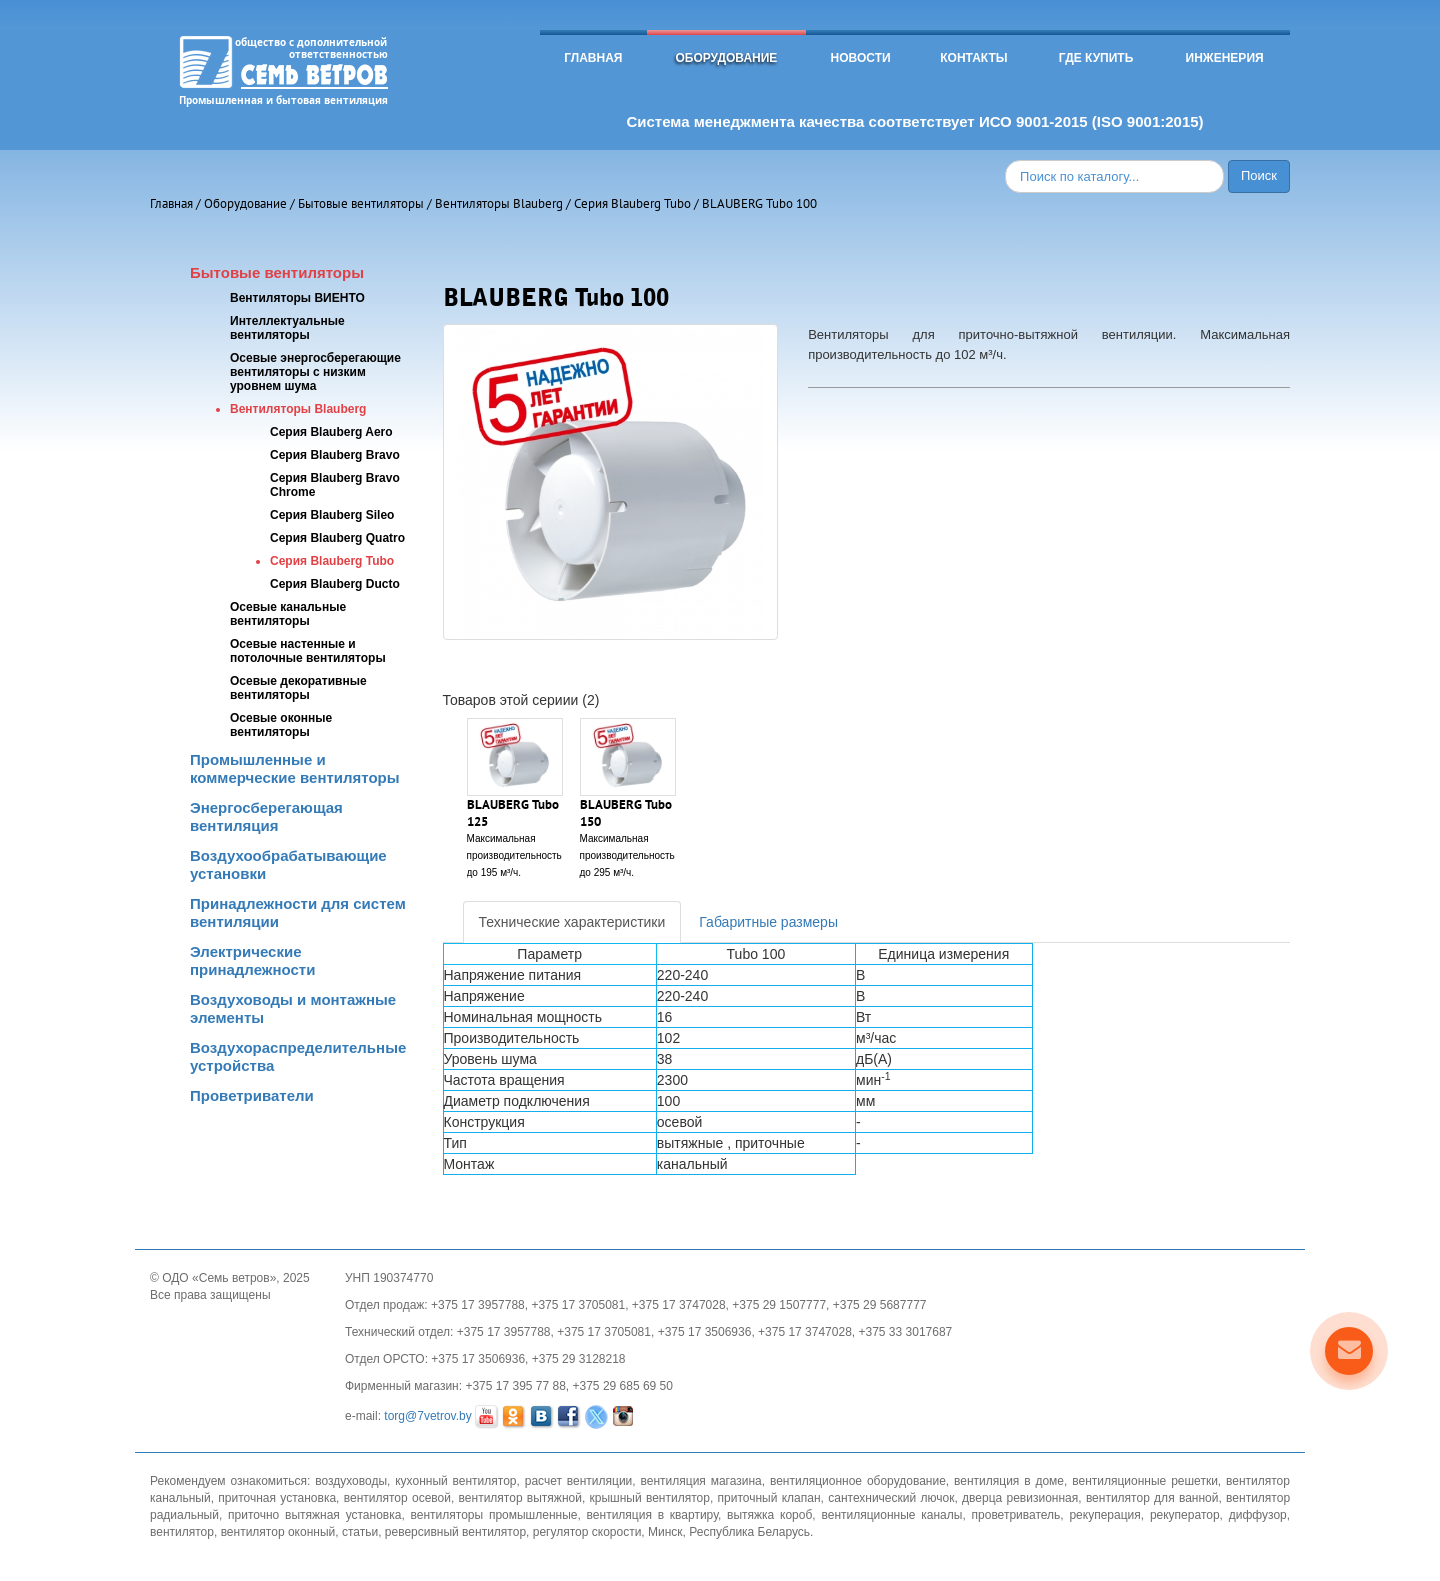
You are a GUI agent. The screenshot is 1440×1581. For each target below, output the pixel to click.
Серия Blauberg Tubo (632, 203)
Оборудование (726, 58)
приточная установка (277, 1498)
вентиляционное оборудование (858, 1481)
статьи (360, 1532)
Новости (861, 58)
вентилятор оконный (278, 1532)
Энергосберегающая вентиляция (266, 816)
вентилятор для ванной (1152, 1498)
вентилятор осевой (397, 1498)
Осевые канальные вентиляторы (288, 614)
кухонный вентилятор (455, 1481)
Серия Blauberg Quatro (337, 538)
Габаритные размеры (768, 922)
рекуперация (1104, 1515)
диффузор (1258, 1515)
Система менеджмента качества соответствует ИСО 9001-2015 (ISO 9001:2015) (914, 121)
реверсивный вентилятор (455, 1532)
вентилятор (182, 1532)
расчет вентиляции (579, 1481)
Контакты (973, 58)
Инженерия (1225, 58)
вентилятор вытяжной (520, 1498)
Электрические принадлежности (252, 960)
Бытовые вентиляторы (361, 203)
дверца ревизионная (1020, 1498)
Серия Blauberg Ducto (335, 584)
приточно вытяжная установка (314, 1515)
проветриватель (1016, 1515)
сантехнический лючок (891, 1498)
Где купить (1096, 58)
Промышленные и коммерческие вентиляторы (295, 768)
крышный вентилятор (650, 1498)
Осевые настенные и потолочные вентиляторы (308, 651)
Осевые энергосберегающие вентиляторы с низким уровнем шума (315, 372)
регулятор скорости (587, 1532)
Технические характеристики (572, 922)
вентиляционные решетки (1145, 1481)
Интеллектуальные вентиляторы (287, 328)
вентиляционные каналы (891, 1515)
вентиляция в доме (1009, 1481)
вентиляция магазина (701, 1481)
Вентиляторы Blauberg (499, 203)
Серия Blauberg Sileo (332, 515)
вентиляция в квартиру (652, 1515)
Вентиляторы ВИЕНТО (297, 298)
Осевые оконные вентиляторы (281, 725)
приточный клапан (769, 1498)
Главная (593, 58)
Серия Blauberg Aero (331, 432)
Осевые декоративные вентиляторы (298, 688)
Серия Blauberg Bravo (335, 455)
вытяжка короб (769, 1515)
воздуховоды (351, 1481)
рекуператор (1185, 1515)
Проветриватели (252, 1095)
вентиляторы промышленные (494, 1515)
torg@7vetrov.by (427, 1417)
